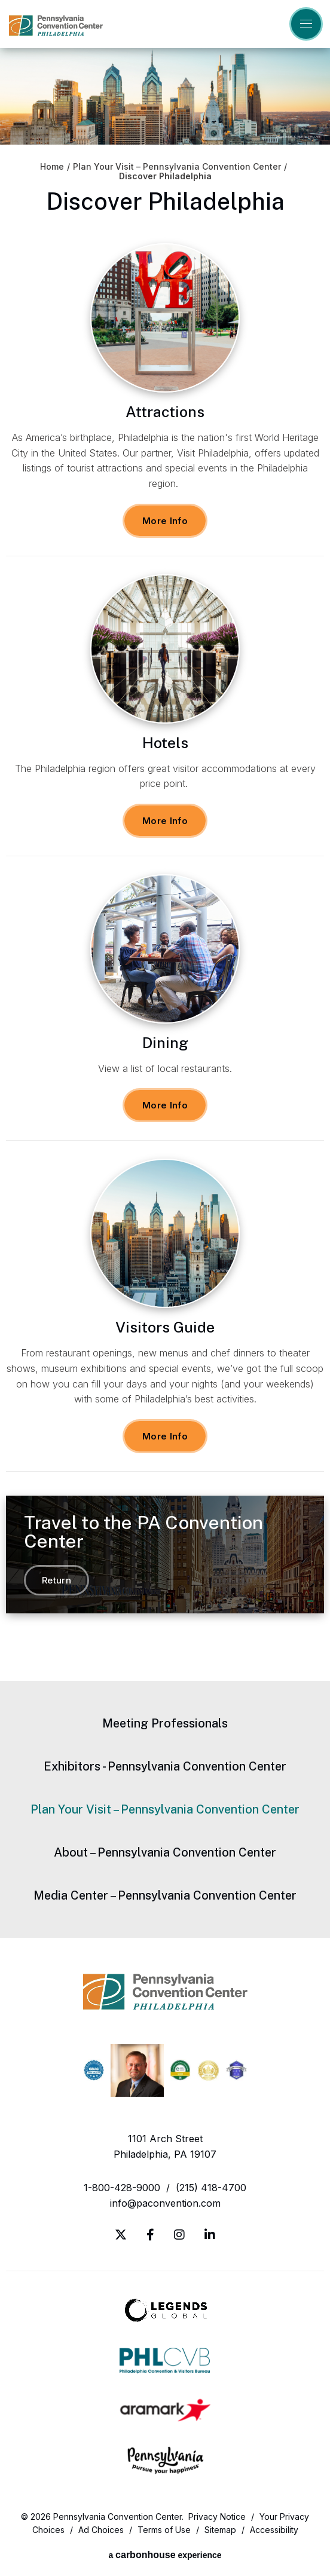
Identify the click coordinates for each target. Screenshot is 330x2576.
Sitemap (220, 2530)
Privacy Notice (217, 2516)
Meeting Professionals (165, 1723)
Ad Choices (101, 2530)
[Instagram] (179, 2235)
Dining (165, 1043)
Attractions (165, 412)
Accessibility (274, 2530)
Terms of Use (164, 2530)
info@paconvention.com (165, 2203)
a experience (164, 2555)
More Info (165, 520)
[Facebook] (150, 2235)
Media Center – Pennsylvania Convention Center (165, 1895)
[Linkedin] (209, 2235)
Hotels (165, 743)
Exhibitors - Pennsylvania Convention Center (165, 1766)
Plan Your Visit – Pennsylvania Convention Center (177, 167)
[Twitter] (121, 2235)
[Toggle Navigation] (306, 24)
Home (52, 167)
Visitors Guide (165, 1327)
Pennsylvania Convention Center (56, 25)
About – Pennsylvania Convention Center (165, 1852)
